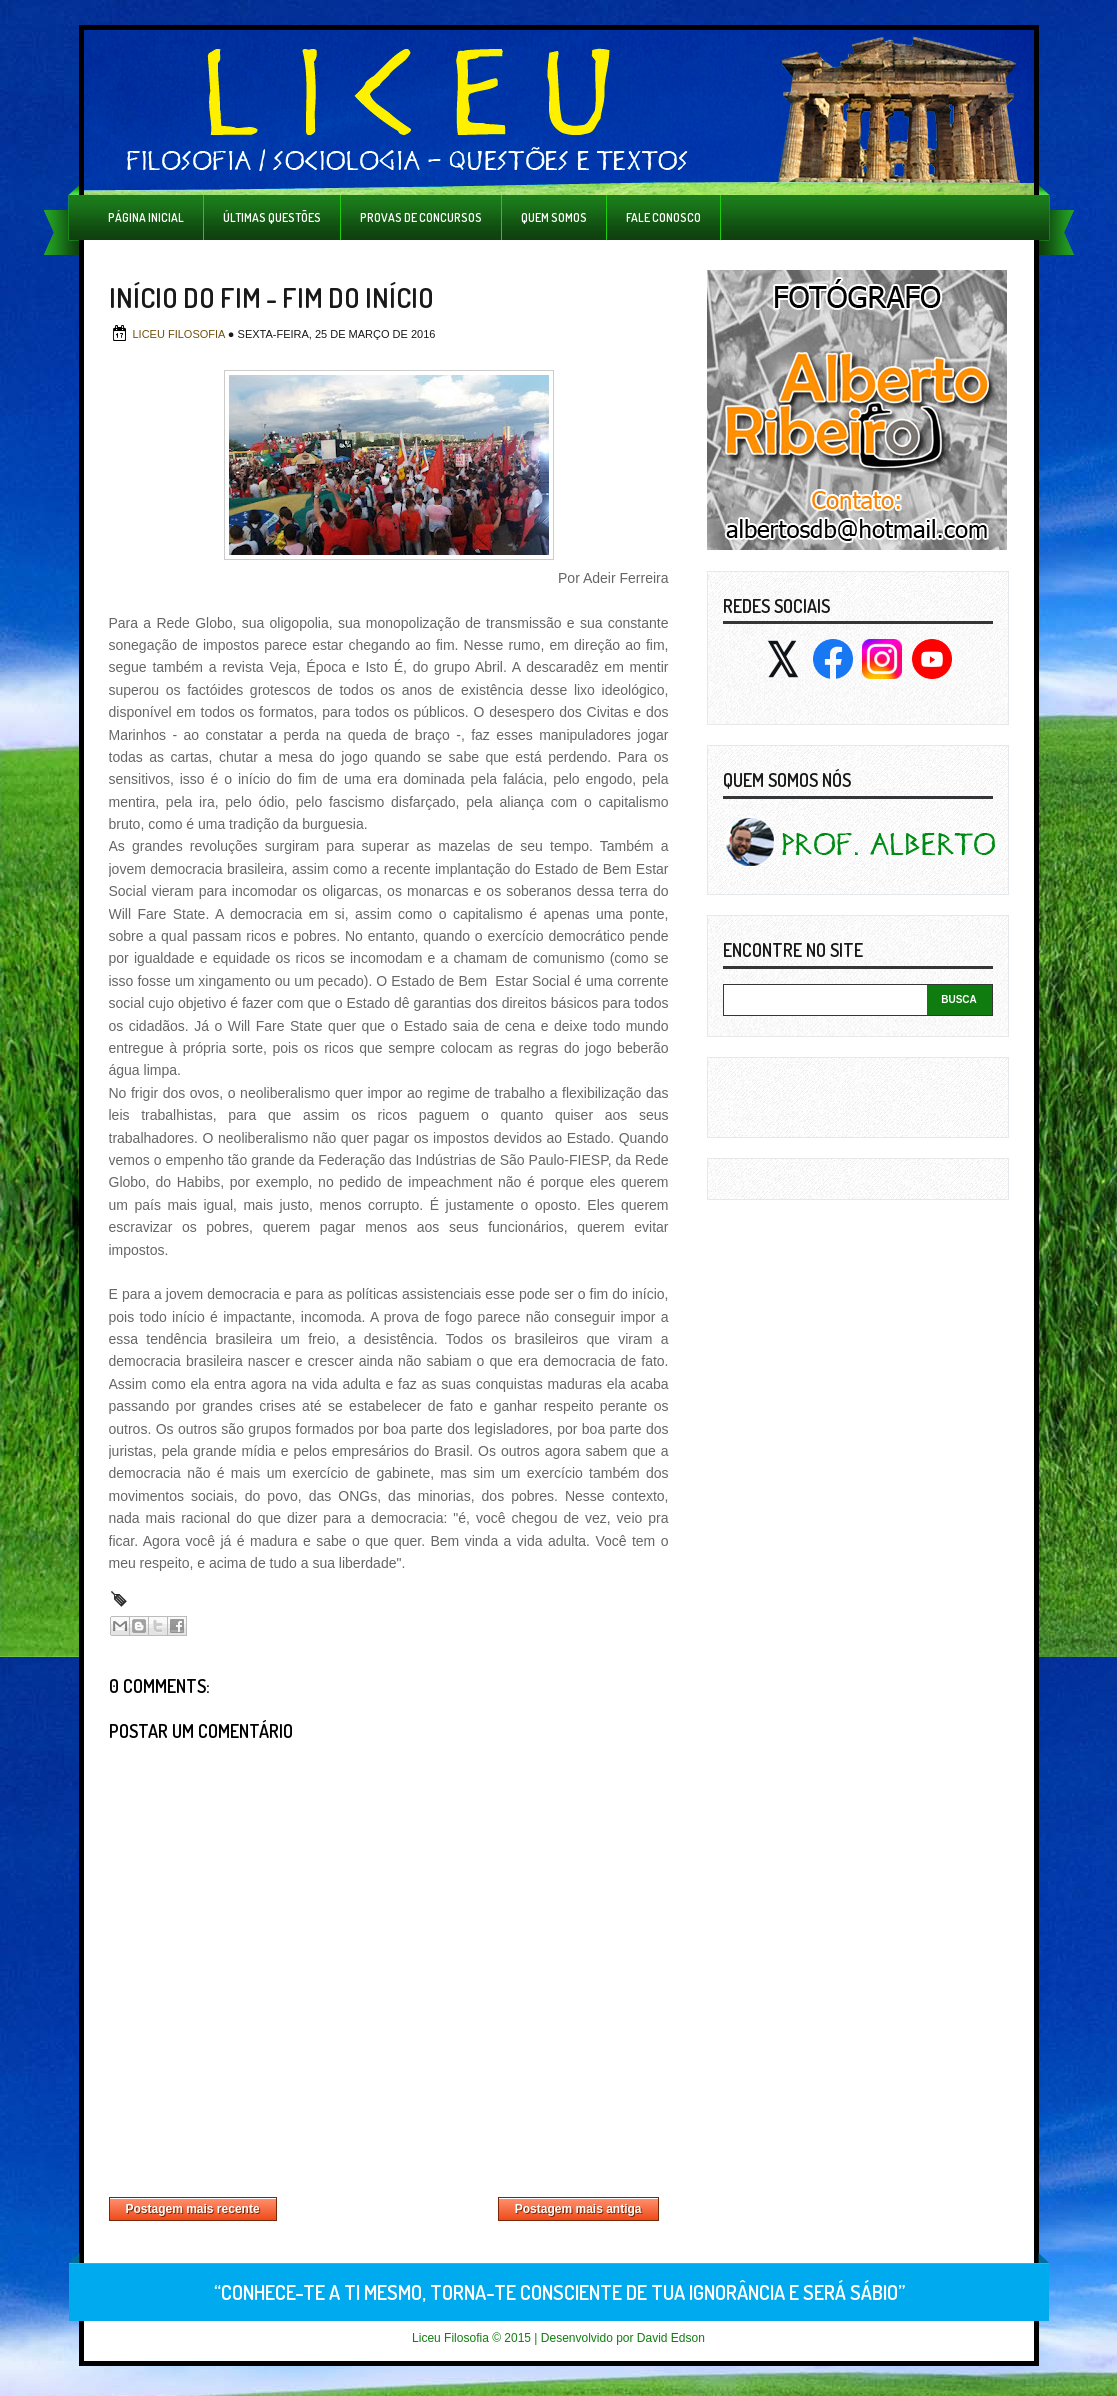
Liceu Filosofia (180, 334)
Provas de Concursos (421, 217)
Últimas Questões (272, 217)
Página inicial (146, 217)
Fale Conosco (663, 217)
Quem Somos (554, 217)
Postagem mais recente (193, 2209)
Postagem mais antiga (578, 2209)
